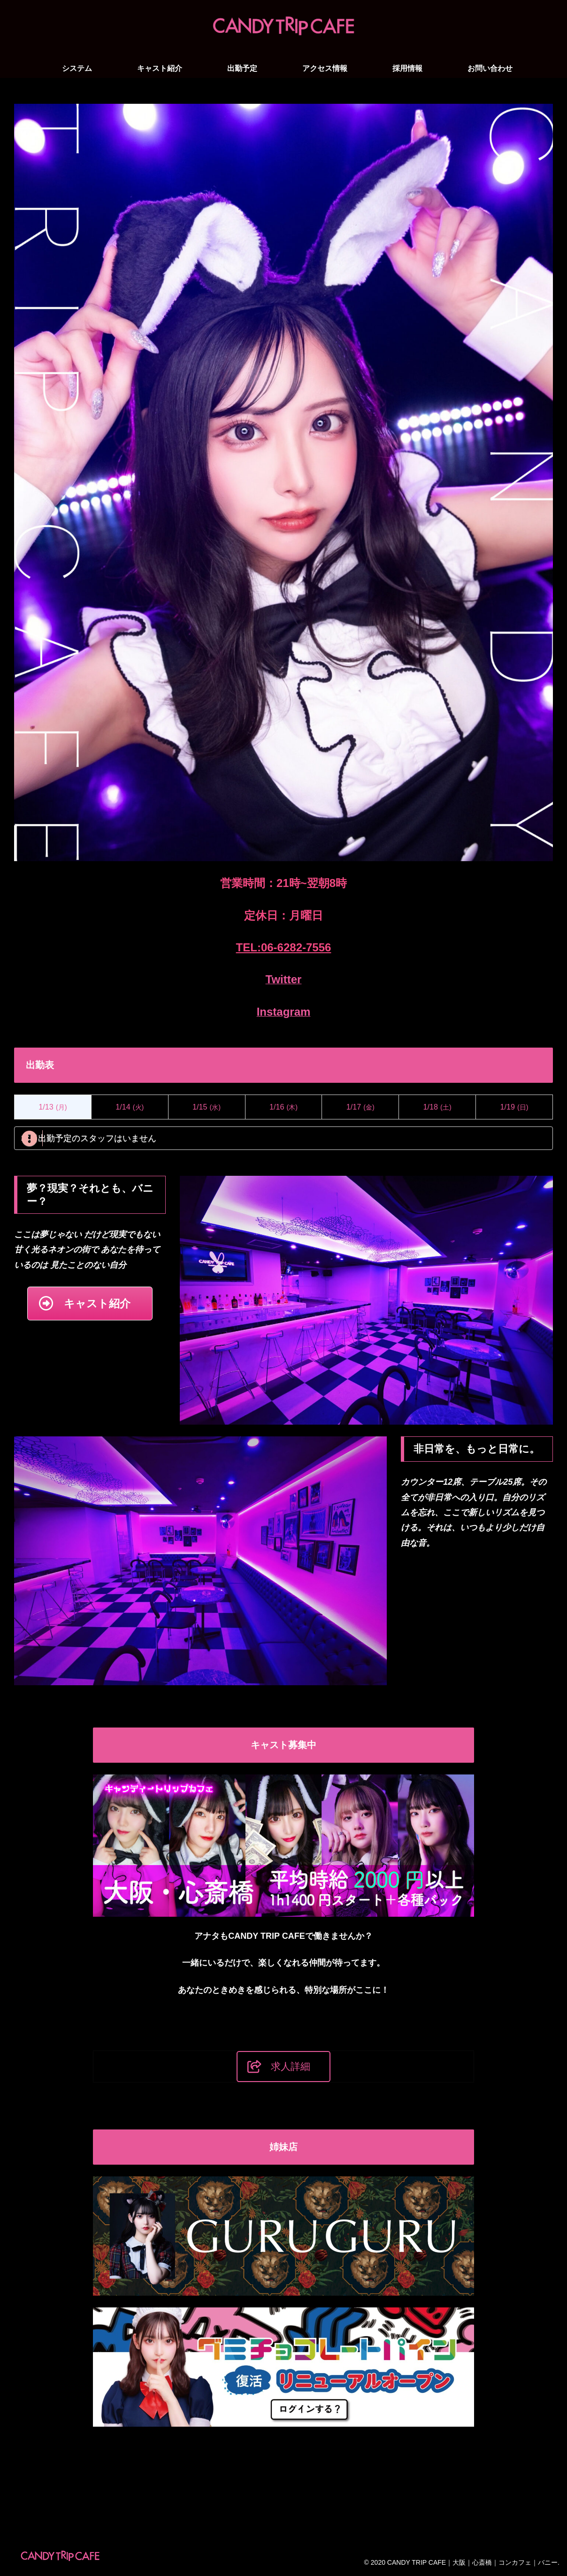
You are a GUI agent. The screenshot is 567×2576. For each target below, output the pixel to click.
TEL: (248, 947)
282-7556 (307, 947)
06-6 (272, 947)
